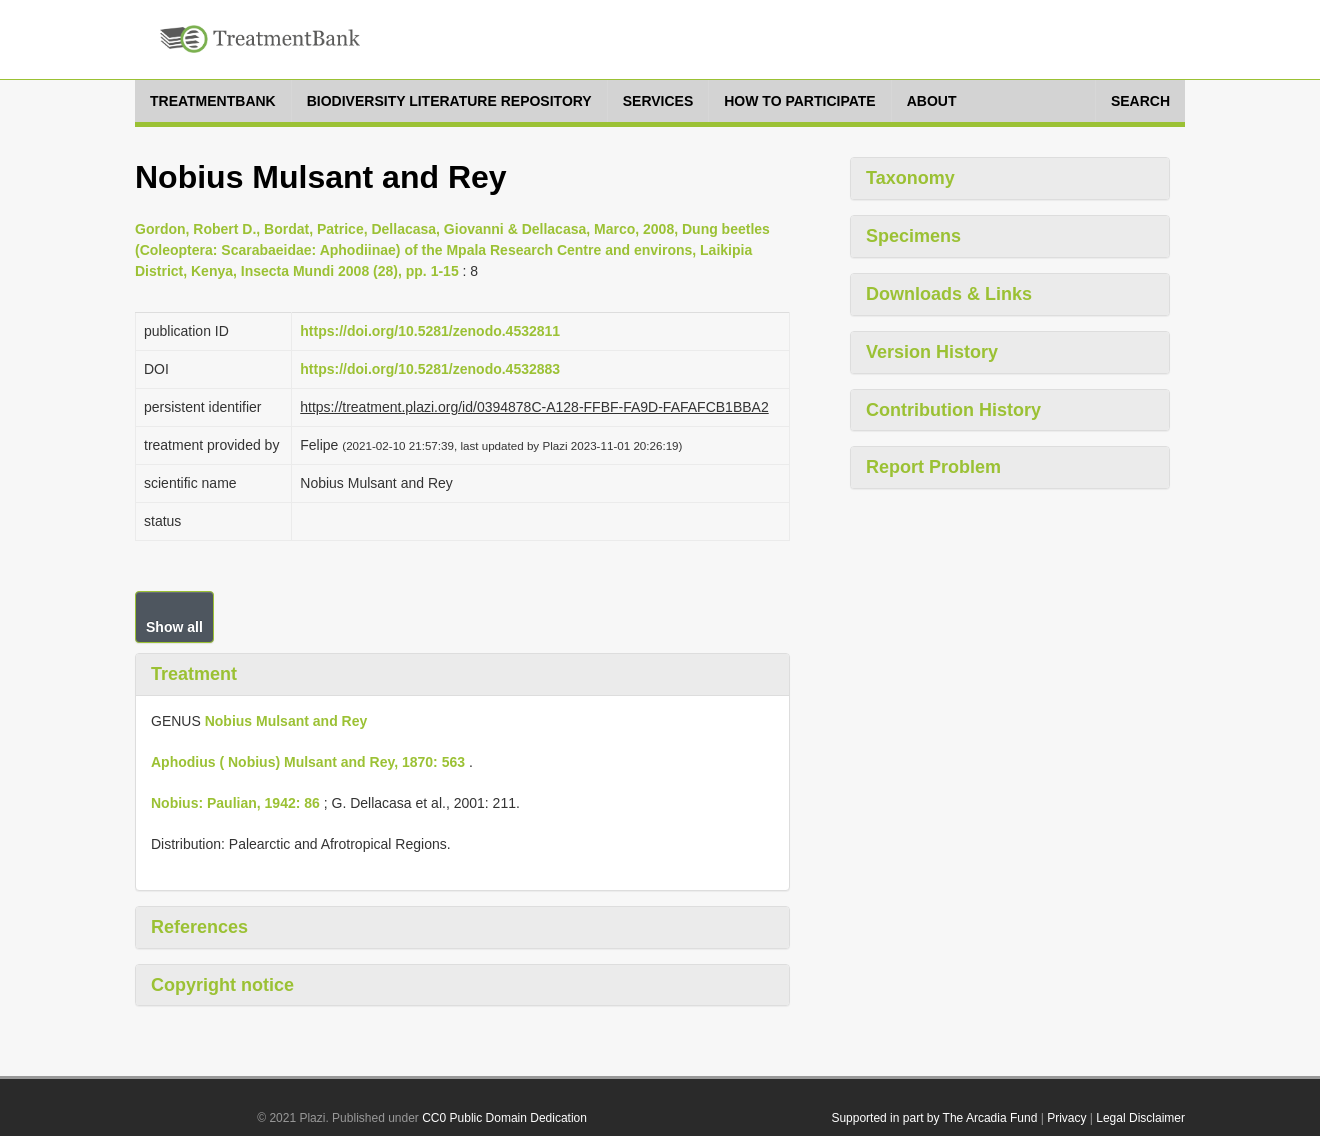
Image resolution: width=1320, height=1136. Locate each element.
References (199, 927)
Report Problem (933, 467)
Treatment (194, 674)
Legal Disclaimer (1140, 1118)
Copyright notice (222, 985)
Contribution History (953, 410)
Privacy (1066, 1118)
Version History (932, 352)
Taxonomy (910, 178)
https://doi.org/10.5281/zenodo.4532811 (430, 331)
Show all (174, 627)
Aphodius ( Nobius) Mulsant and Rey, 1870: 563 (308, 762)
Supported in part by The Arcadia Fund (934, 1118)
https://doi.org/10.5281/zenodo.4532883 (430, 369)
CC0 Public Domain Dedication (504, 1118)
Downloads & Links (949, 294)
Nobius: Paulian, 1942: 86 (235, 803)
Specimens (913, 236)
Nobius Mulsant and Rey (286, 721)
